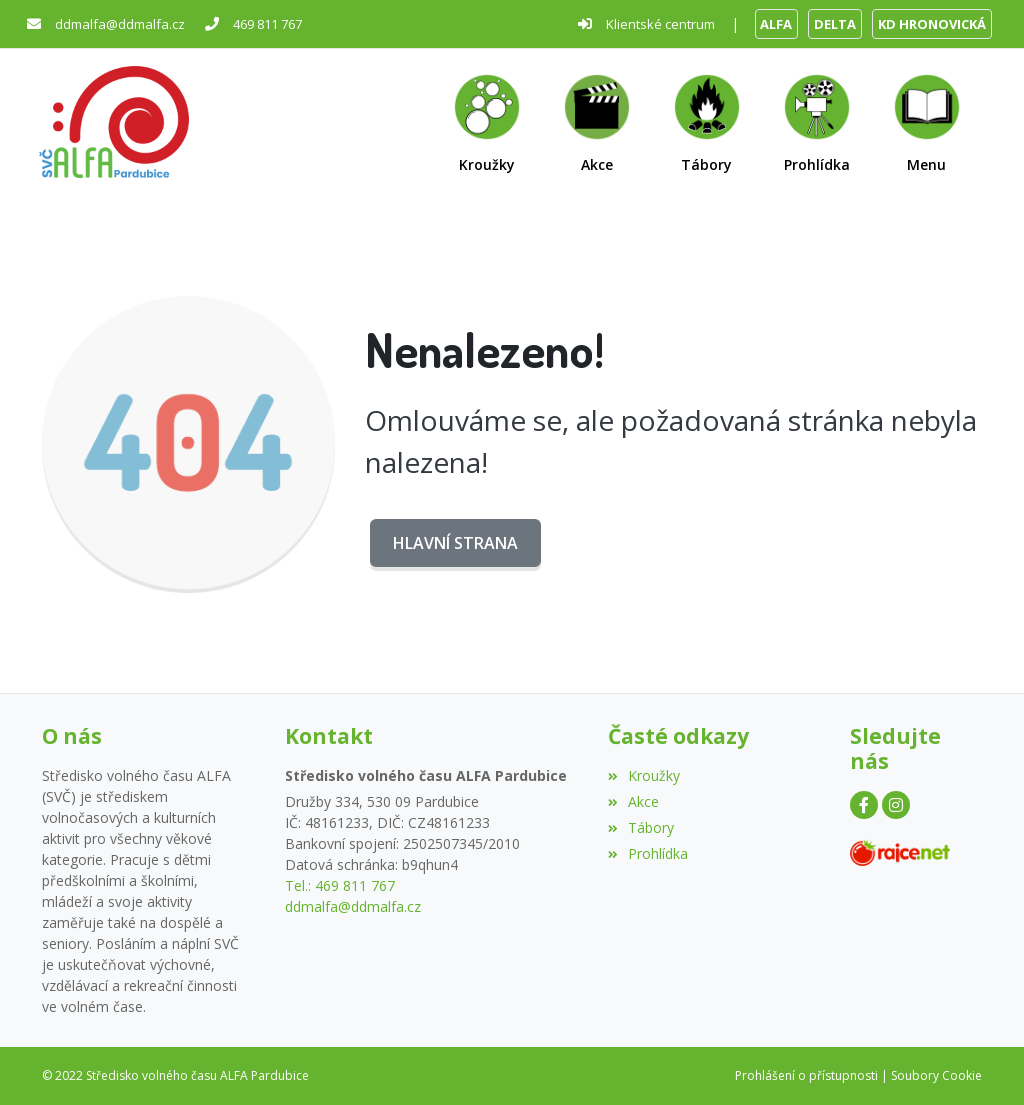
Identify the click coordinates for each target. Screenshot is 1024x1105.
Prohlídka (648, 853)
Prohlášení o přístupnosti (806, 1075)
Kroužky (644, 775)
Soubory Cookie (936, 1075)
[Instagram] (896, 805)
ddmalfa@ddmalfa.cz (120, 24)
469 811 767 (267, 24)
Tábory (641, 827)
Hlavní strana (455, 543)
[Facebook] (864, 805)
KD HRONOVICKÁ (932, 24)
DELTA (835, 24)
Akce (633, 801)
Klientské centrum (660, 24)
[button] (927, 122)
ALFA (776, 24)
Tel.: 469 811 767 (340, 885)
